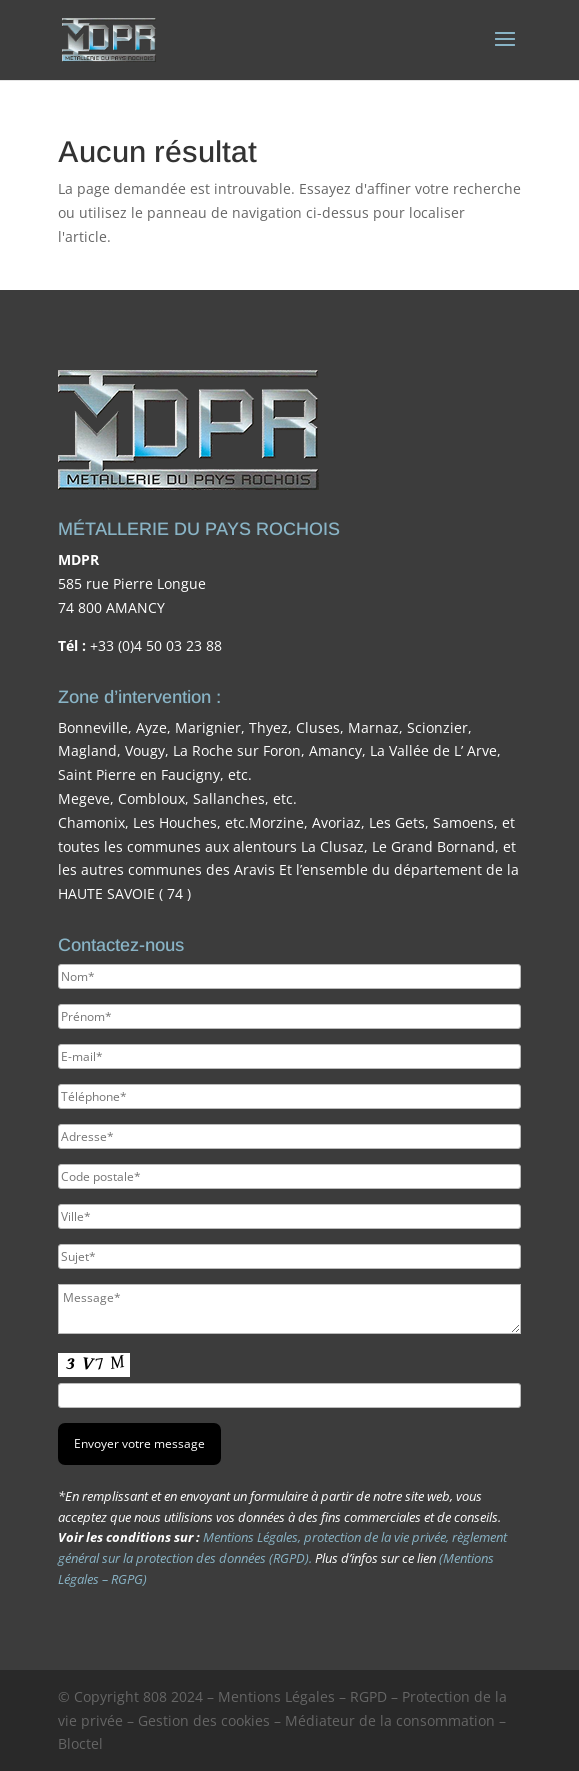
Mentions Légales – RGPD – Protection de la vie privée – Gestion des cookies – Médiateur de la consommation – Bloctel (282, 1720)
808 (155, 1696)
